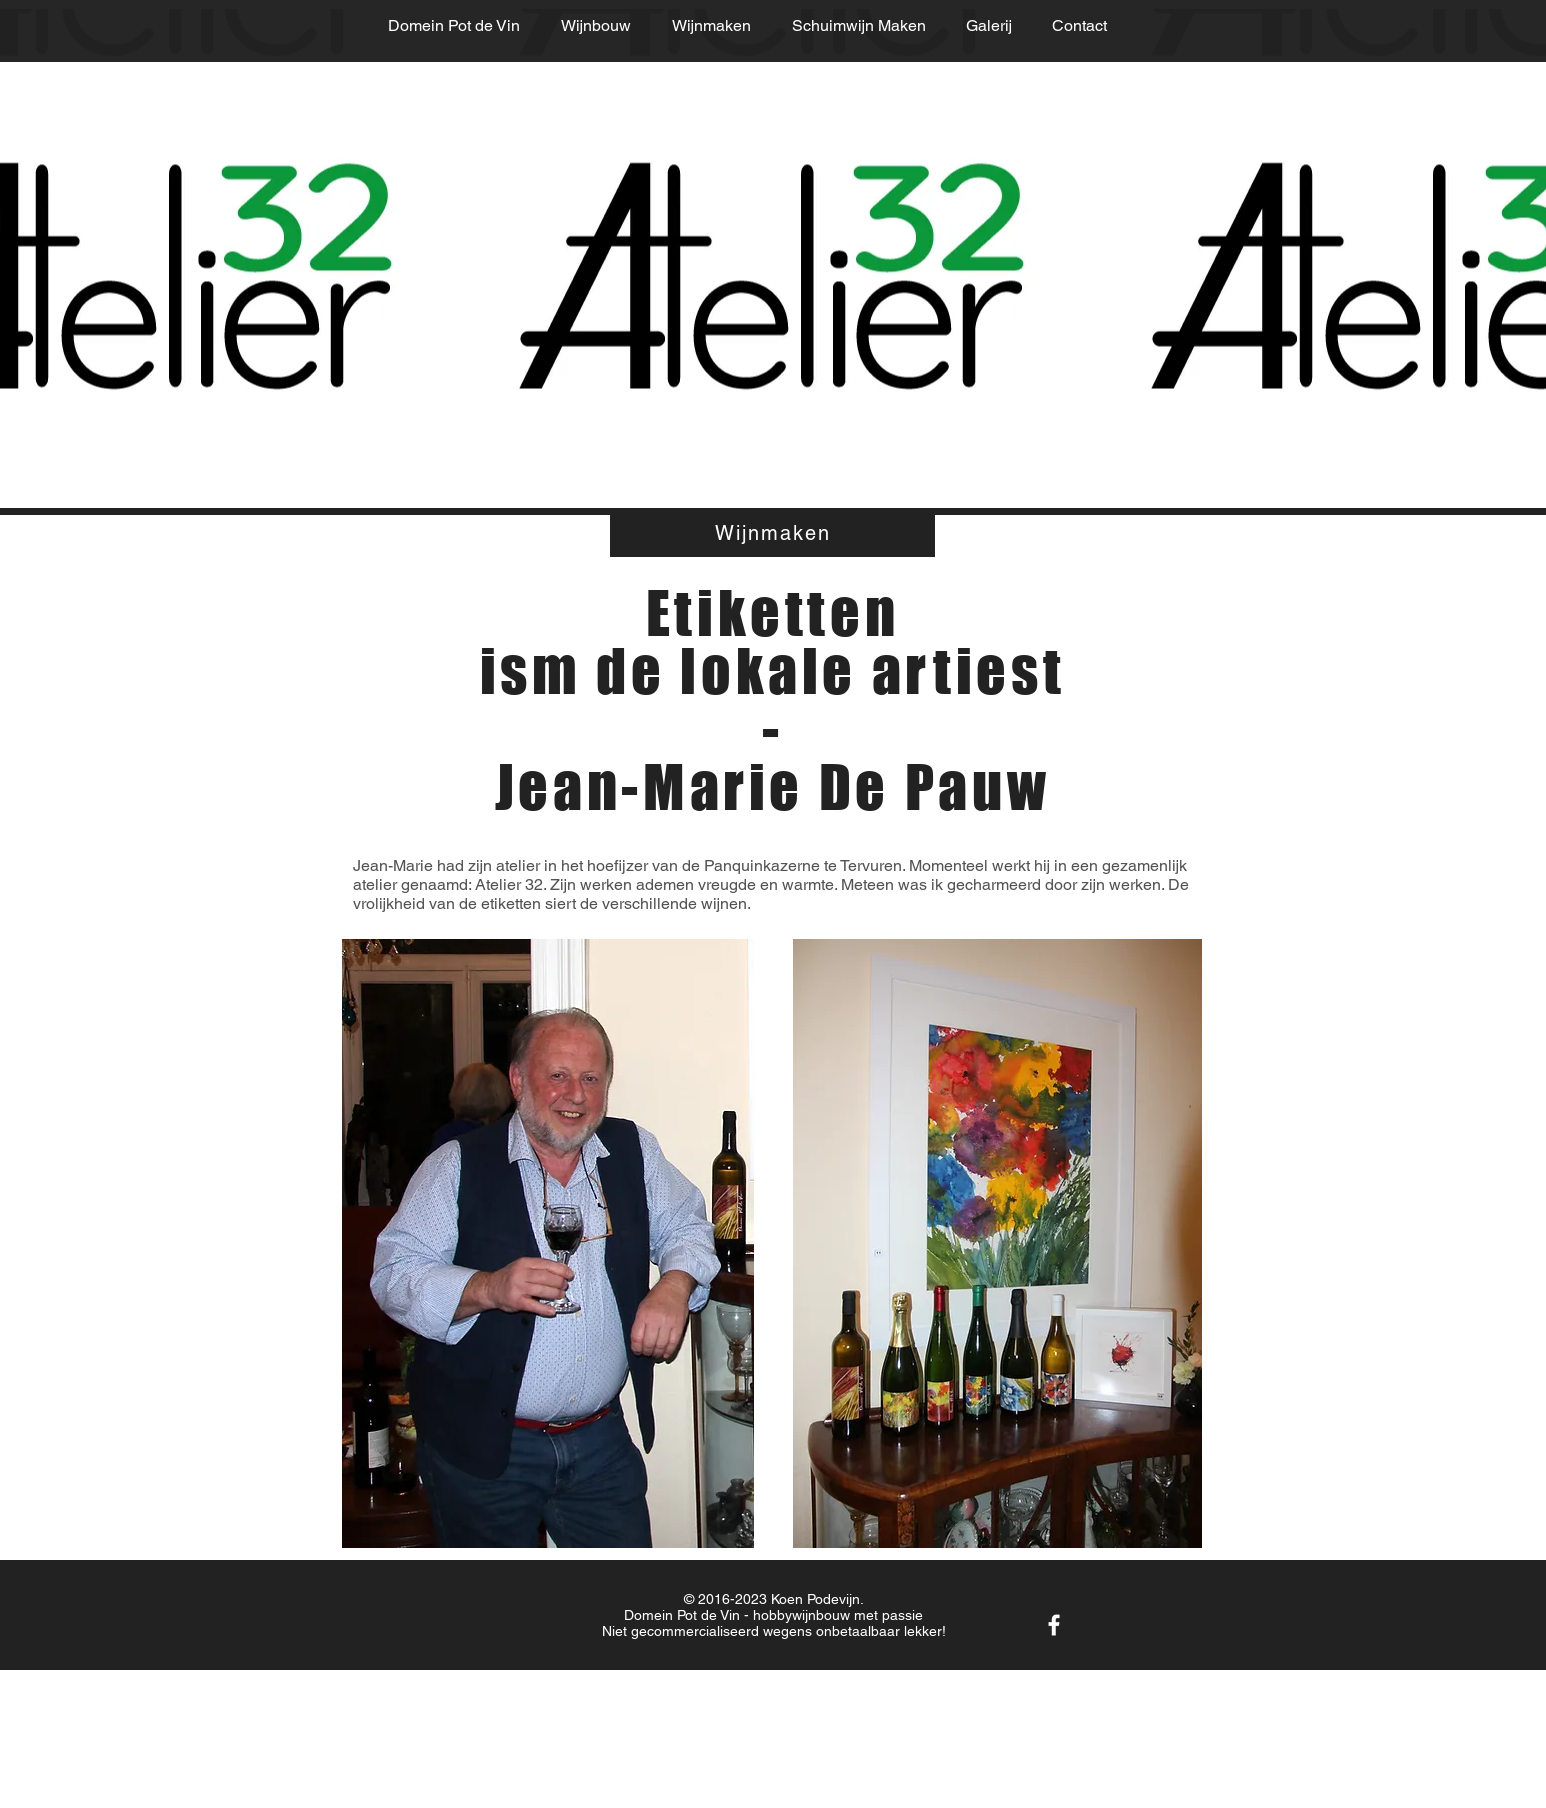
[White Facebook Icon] (1054, 1625)
